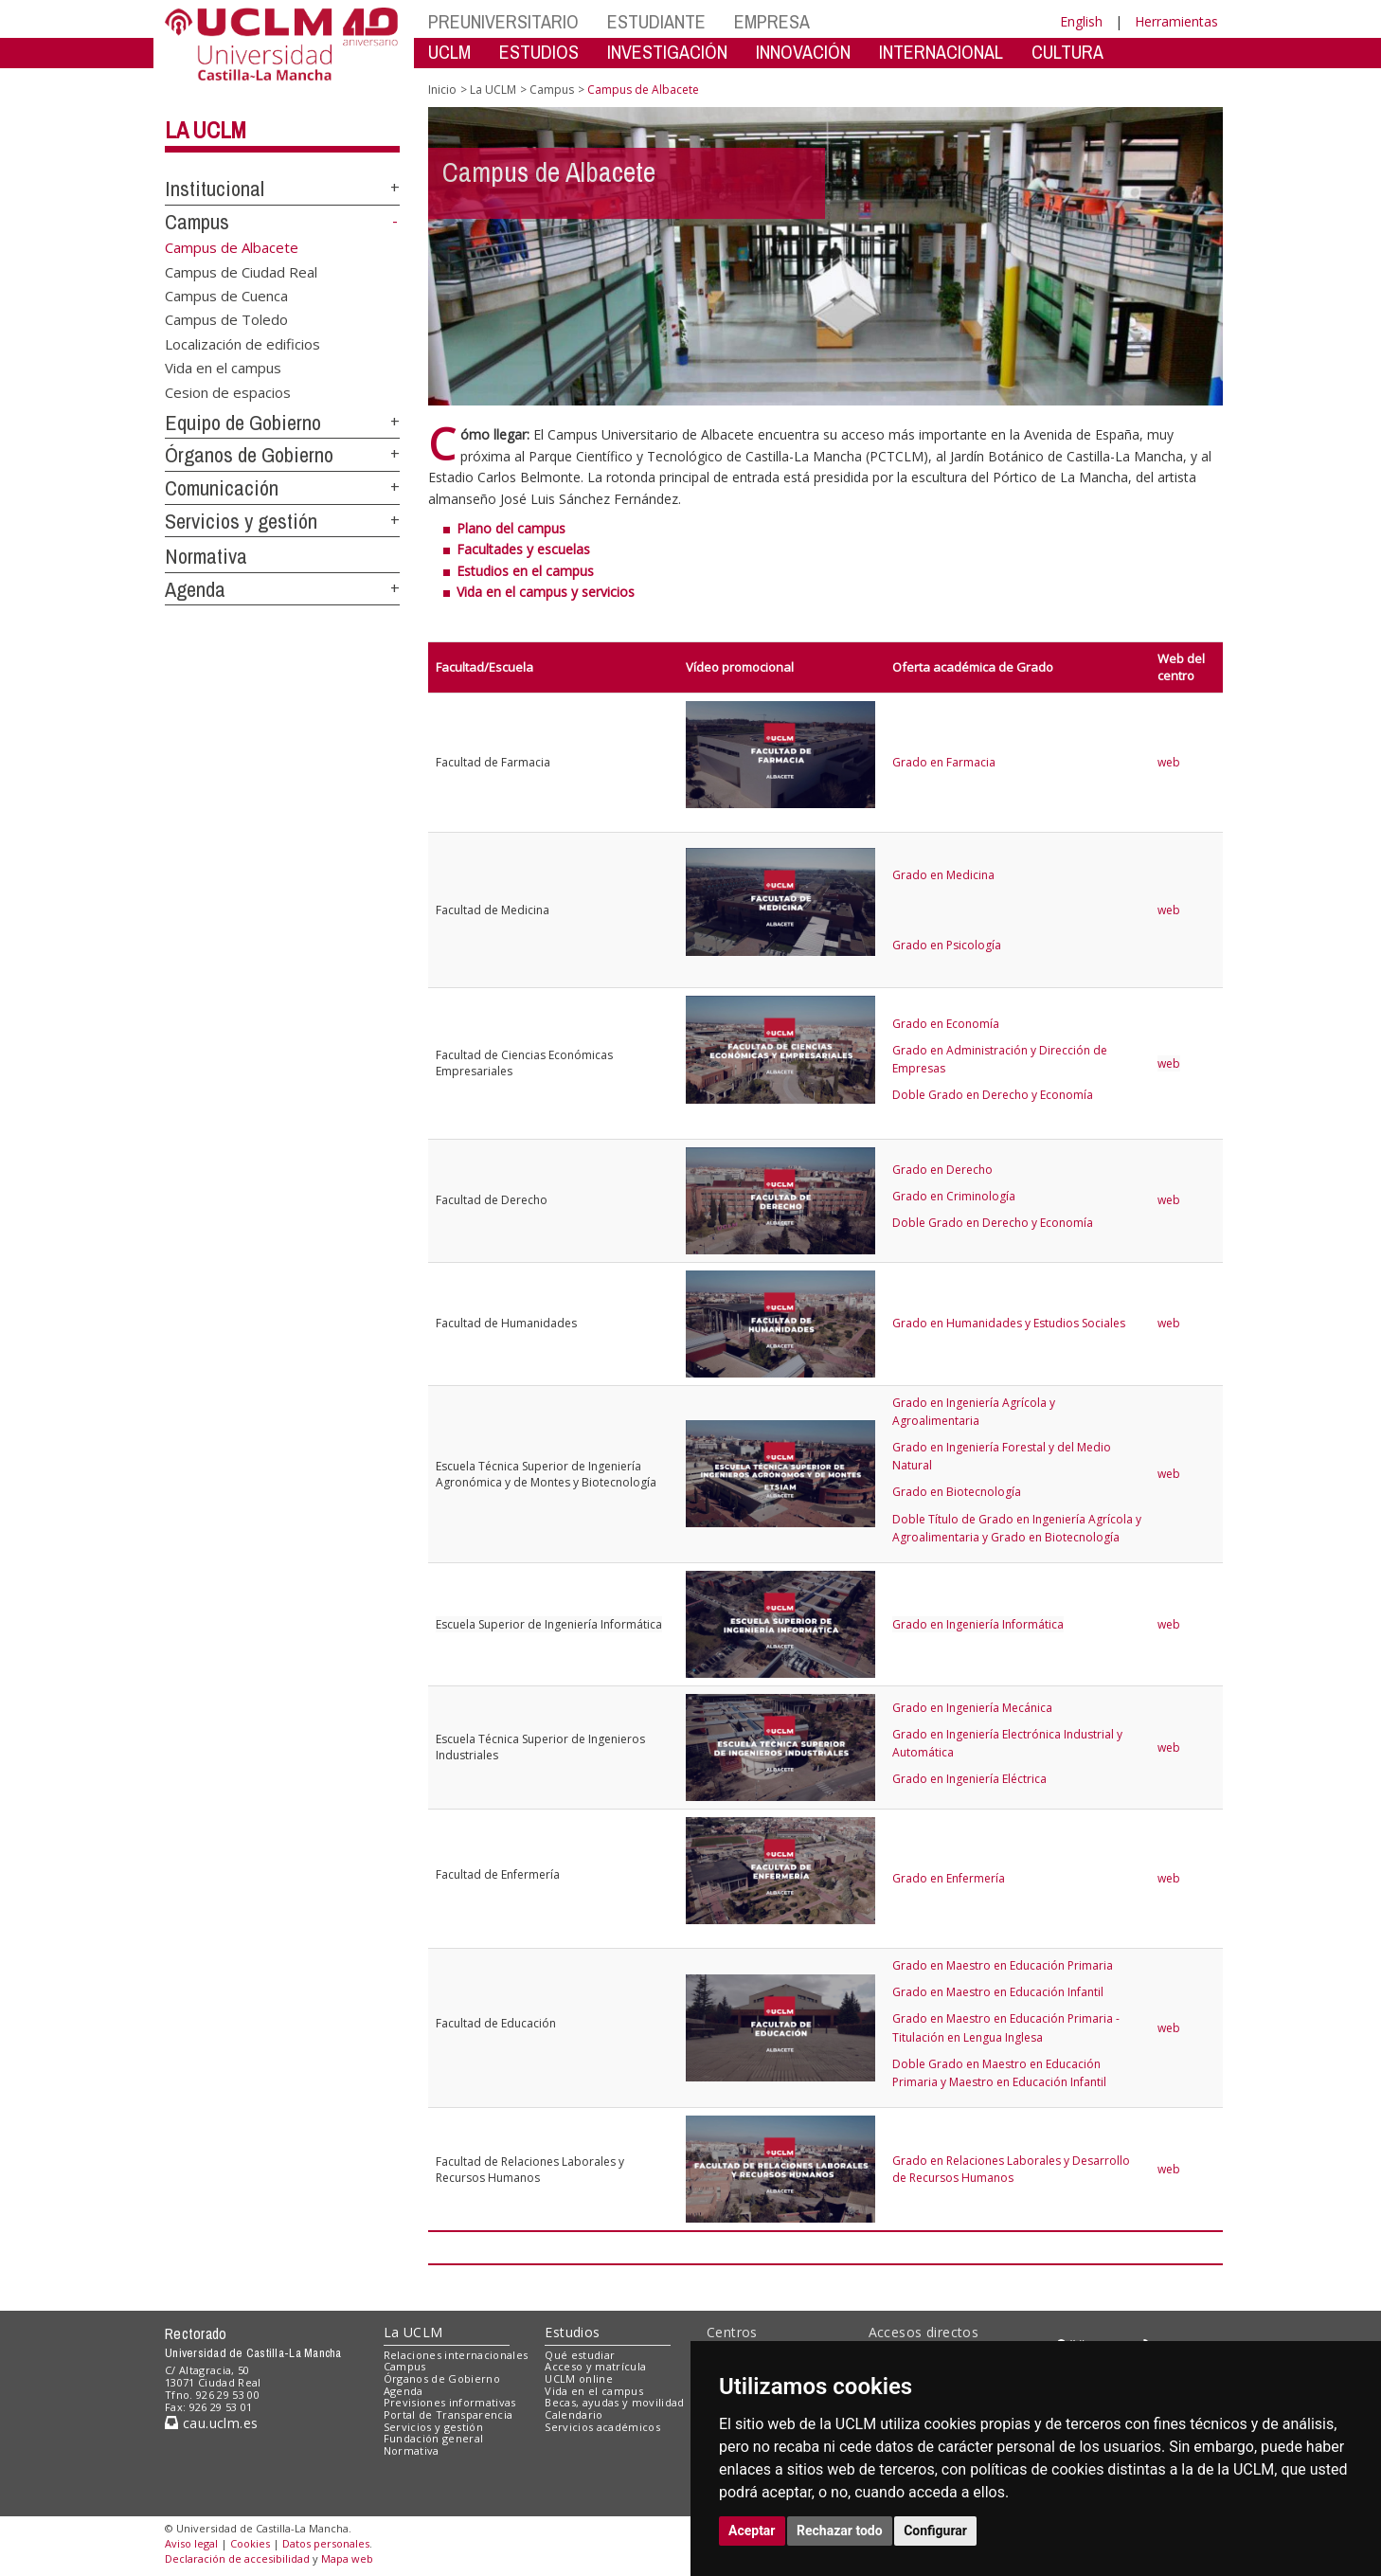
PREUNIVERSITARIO (503, 21)
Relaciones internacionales (456, 2355)
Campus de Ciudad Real (241, 270)
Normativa (206, 556)
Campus (197, 221)
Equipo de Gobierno (243, 422)
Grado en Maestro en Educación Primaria (1002, 1965)
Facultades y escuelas (523, 549)
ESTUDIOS (539, 51)
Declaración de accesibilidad (237, 2558)
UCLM (449, 51)
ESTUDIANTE (656, 21)
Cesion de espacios (228, 391)
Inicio (442, 89)
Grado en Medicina (943, 875)
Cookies (250, 2543)
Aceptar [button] (752, 2530)
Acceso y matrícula (595, 2366)
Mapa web (347, 2558)
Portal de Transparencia (448, 2414)
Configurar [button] (935, 2530)
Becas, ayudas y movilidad (614, 2402)
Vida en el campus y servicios (546, 592)
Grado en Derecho (942, 1170)
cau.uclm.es (211, 2423)
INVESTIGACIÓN (667, 51)
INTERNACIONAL (941, 51)
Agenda (195, 589)
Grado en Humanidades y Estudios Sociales (1008, 1323)
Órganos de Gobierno (249, 455)
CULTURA (1067, 51)
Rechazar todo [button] (840, 2530)
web (1168, 762)
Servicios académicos (602, 2427)
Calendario (573, 2414)
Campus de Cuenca (226, 295)
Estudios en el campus (525, 571)
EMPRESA (772, 21)
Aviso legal (191, 2543)
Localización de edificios (242, 342)
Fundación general (434, 2438)
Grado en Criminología (953, 1196)
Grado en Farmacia (943, 762)
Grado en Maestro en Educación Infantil (997, 1992)
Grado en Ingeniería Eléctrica (969, 1779)
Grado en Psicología (946, 945)
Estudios (572, 2332)
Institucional (214, 188)
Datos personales (325, 2543)
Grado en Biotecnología (956, 1492)
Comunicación (221, 488)
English (1081, 21)
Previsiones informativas (450, 2402)
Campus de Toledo (226, 319)
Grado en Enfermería (948, 1878)
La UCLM (205, 130)
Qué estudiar (580, 2355)
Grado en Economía (945, 1024)
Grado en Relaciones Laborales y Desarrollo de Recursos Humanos (1011, 2169)
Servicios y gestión (241, 521)
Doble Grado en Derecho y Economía (992, 1095)
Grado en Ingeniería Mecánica (972, 1708)
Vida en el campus (223, 367)
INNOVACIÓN (803, 51)
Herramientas (1176, 21)
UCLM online (579, 2378)
